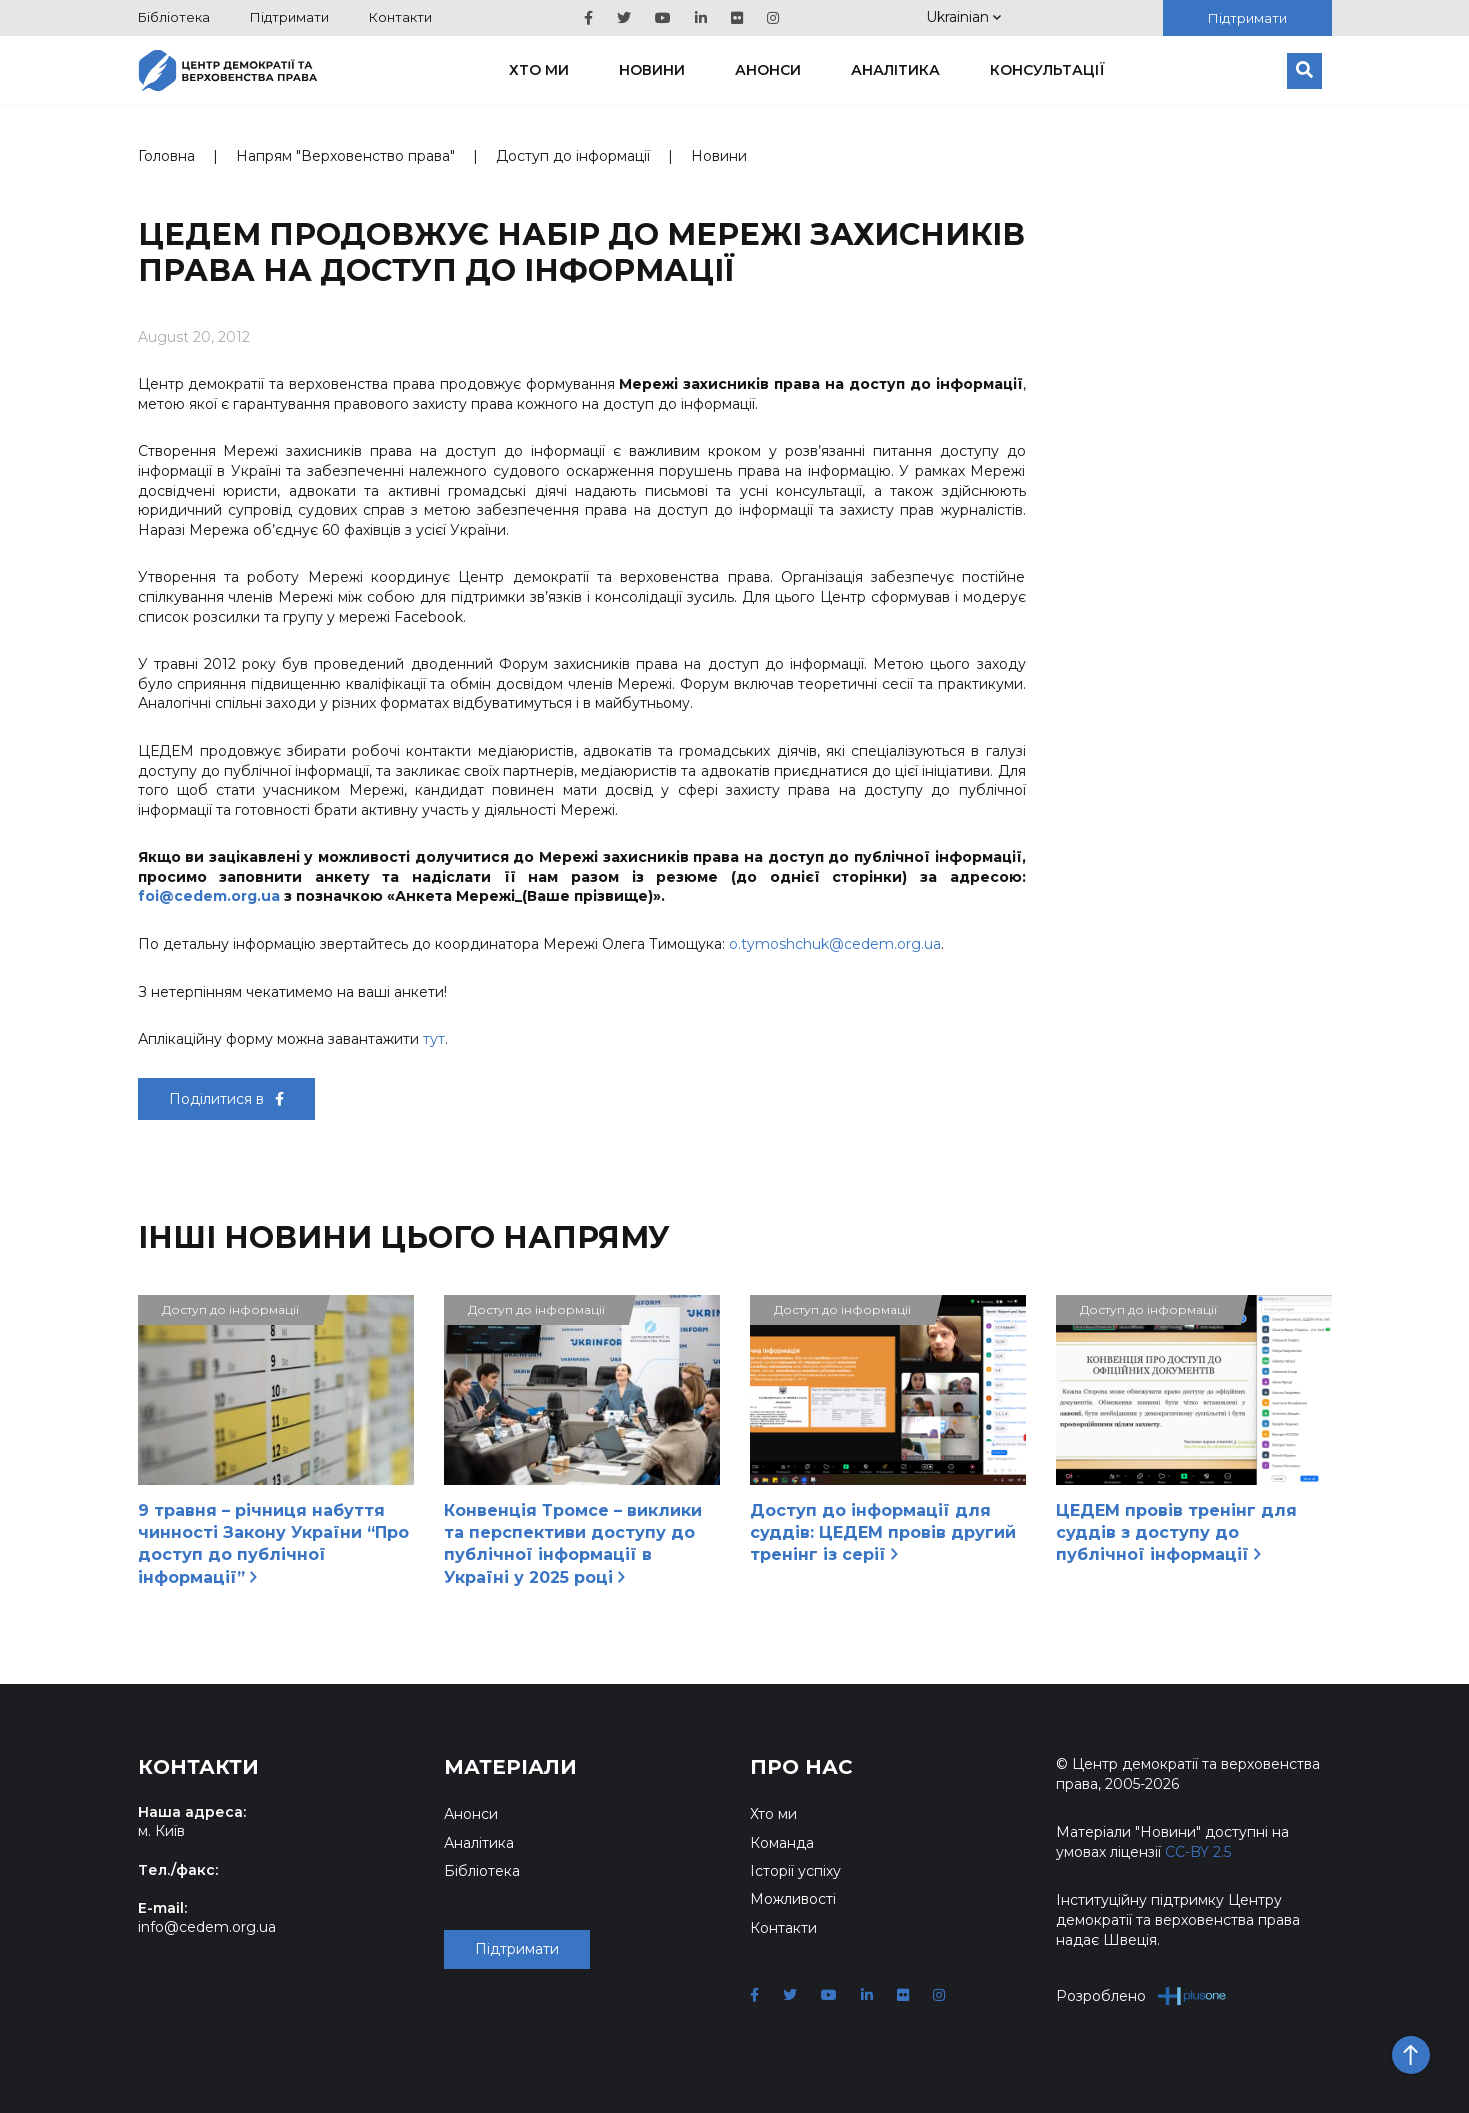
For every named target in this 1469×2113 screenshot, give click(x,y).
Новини (652, 70)
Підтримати (289, 17)
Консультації (1047, 70)
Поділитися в (226, 1099)
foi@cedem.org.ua (209, 896)
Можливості (793, 1899)
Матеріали (510, 1767)
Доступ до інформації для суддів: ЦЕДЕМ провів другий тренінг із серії (883, 1533)
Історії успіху (795, 1871)
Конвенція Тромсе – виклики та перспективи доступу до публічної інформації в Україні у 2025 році (573, 1544)
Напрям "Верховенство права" (345, 156)
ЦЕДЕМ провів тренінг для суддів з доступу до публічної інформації (1176, 1533)
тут (434, 1039)
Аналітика (895, 70)
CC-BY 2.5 (1198, 1852)
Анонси (768, 70)
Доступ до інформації (573, 156)
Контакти (400, 17)
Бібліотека (174, 17)
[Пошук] (1304, 71)
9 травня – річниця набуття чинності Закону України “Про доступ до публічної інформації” (273, 1544)
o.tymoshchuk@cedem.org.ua (835, 944)
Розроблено (1141, 1995)
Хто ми (539, 70)
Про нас (801, 1767)
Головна (166, 156)
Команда (782, 1843)
